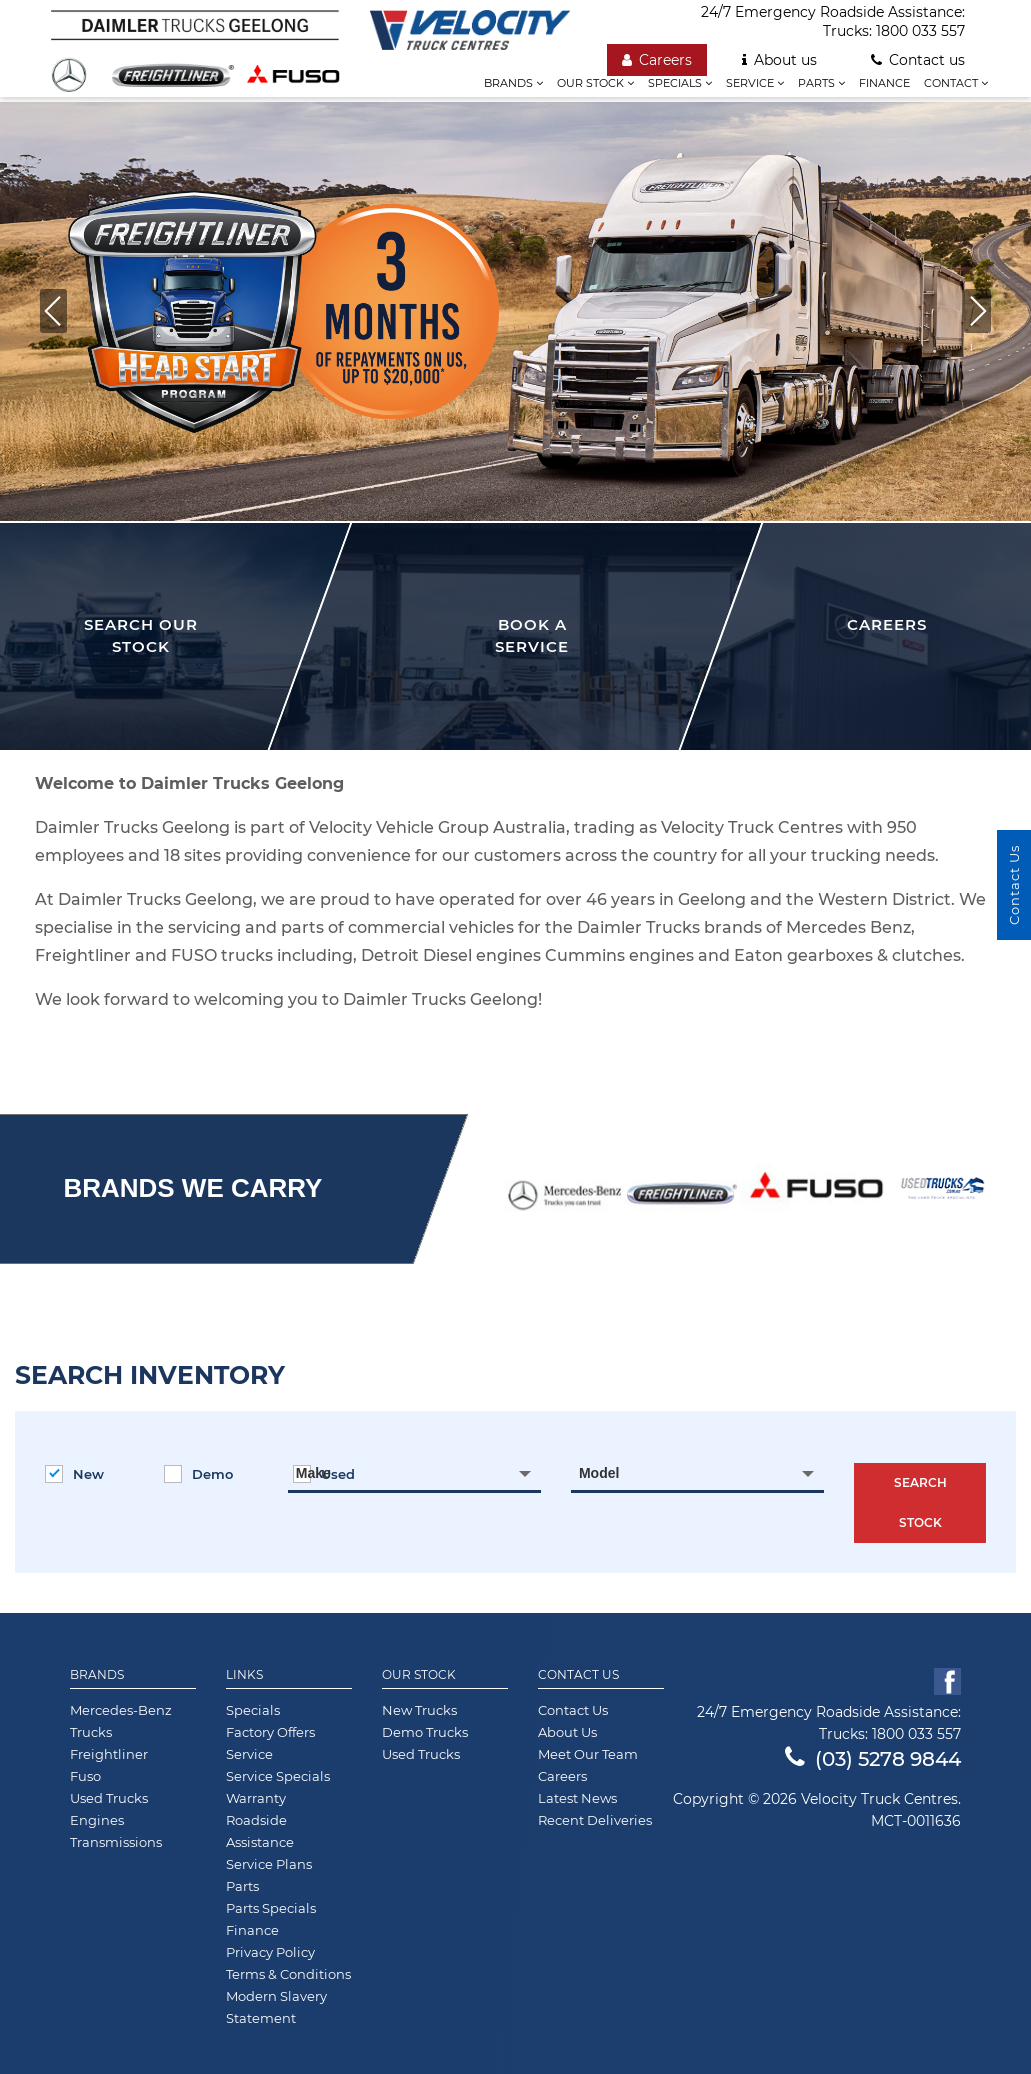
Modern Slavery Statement (276, 2007)
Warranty (256, 1798)
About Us (567, 1732)
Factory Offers (270, 1732)
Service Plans (269, 1864)
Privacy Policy (270, 1952)
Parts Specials (271, 1908)
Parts (821, 83)
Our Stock (419, 1675)
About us (779, 60)
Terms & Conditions (288, 1974)
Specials (680, 83)
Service (755, 83)
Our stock (595, 83)
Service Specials (278, 1776)
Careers (657, 60)
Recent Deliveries (595, 1820)
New (74, 1474)
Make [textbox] (313, 1473)
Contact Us (578, 1675)
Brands (513, 83)
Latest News (577, 1798)
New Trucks (419, 1710)
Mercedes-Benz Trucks (121, 1721)
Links (244, 1675)
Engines (97, 1820)
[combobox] (414, 1473)
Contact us (918, 60)
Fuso (85, 1776)
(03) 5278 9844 (873, 1759)
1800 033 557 (920, 31)
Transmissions (116, 1842)
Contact (956, 83)
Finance (884, 83)
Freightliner (109, 1754)
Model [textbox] (599, 1473)
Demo (198, 1474)
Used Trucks (109, 1798)
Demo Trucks (425, 1732)
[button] (977, 311)
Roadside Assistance (260, 1831)
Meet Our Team (588, 1754)
